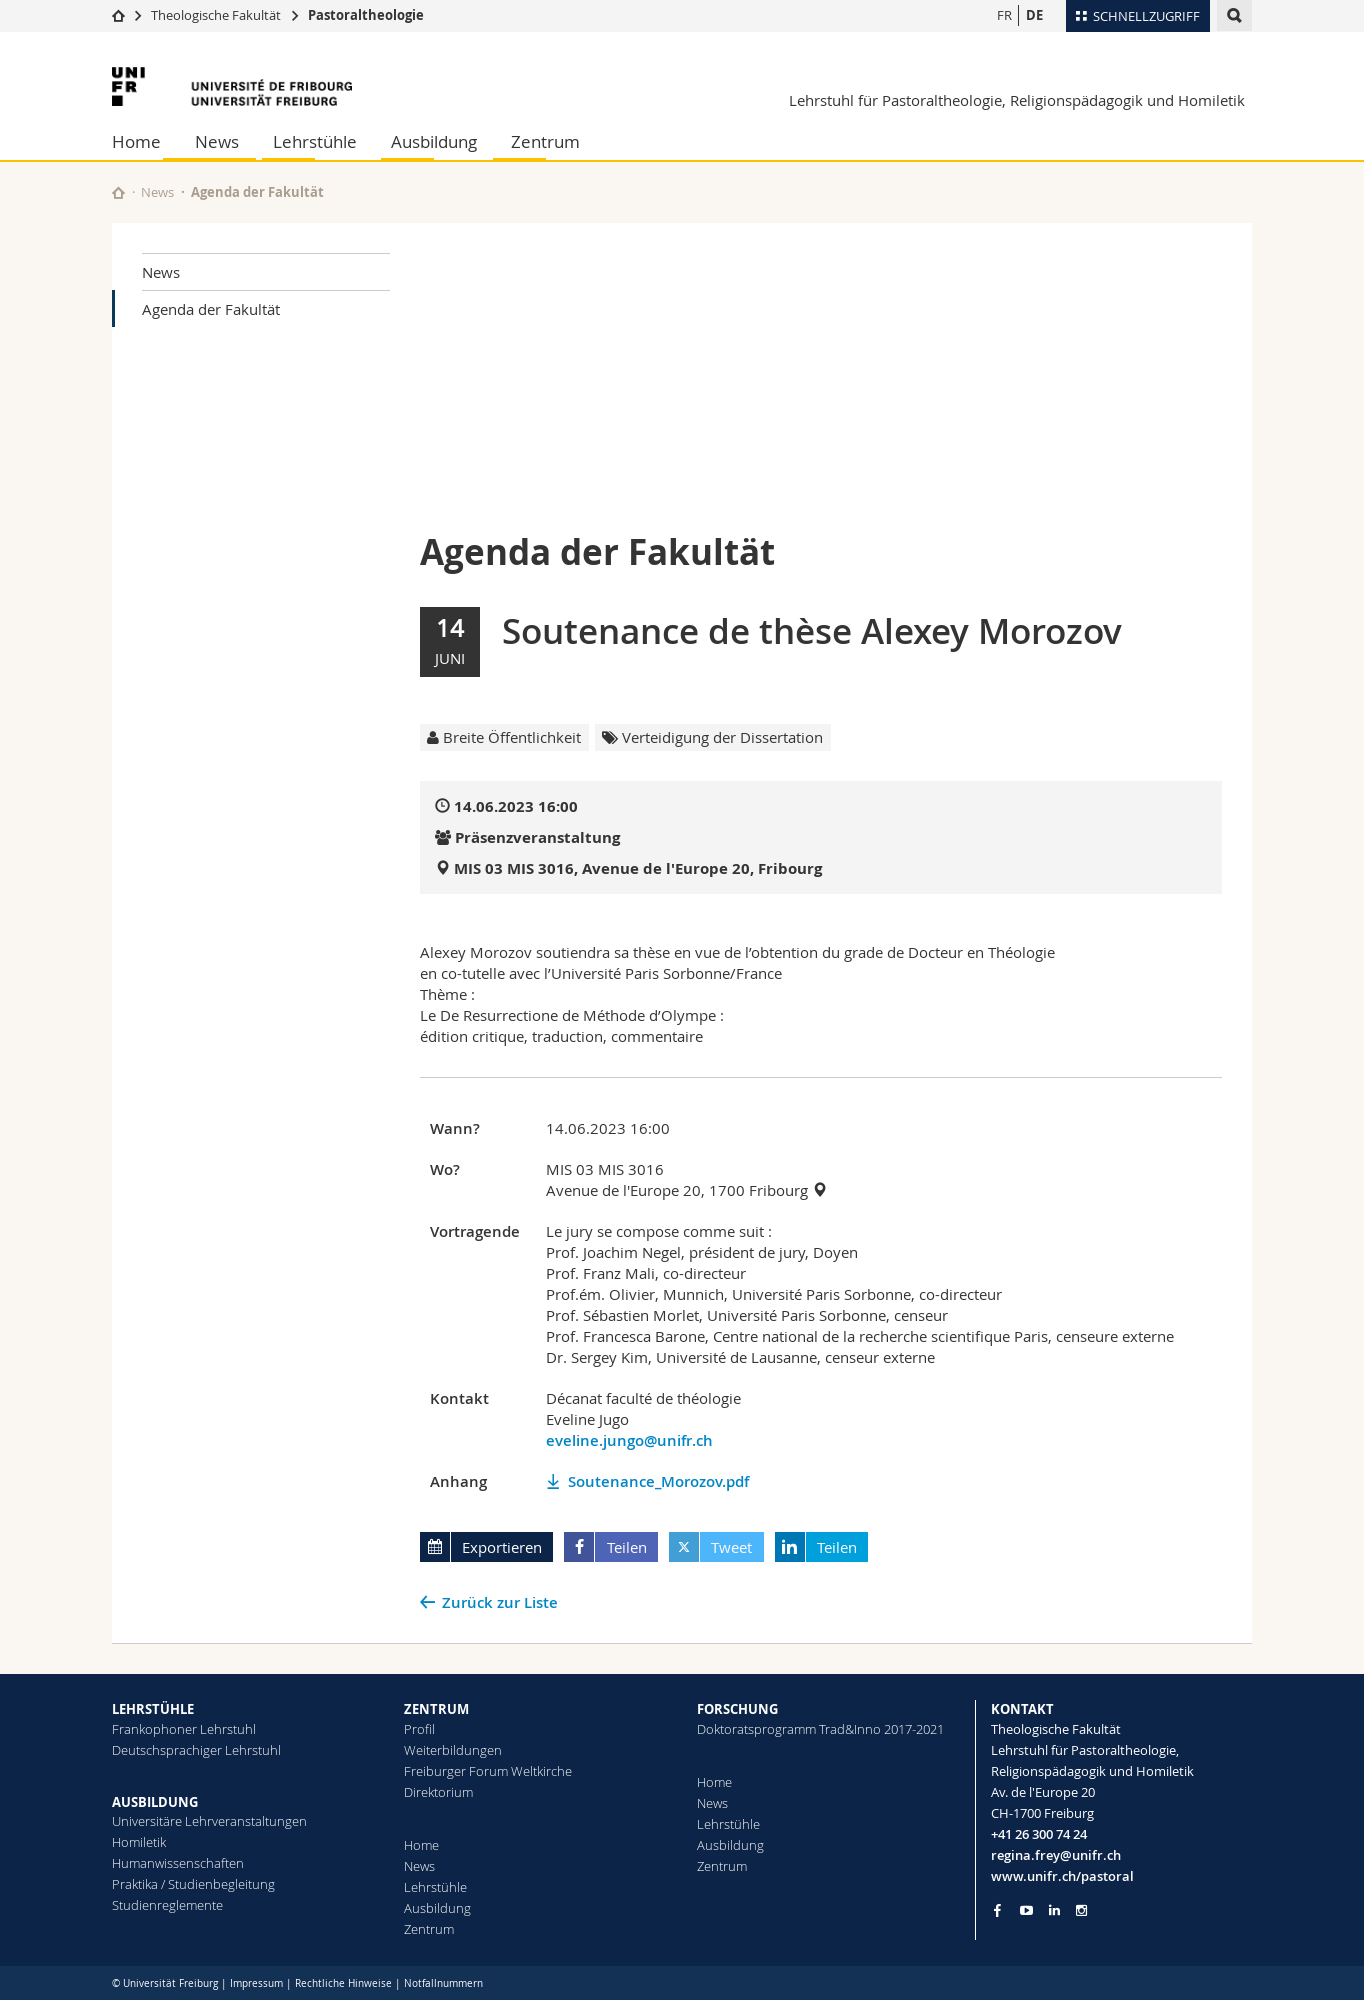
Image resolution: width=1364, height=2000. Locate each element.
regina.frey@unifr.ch (1056, 1855)
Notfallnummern (443, 1983)
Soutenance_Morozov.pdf (658, 1481)
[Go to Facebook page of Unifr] (997, 1910)
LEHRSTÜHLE (153, 1709)
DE (1034, 15)
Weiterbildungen (453, 1750)
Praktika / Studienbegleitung (193, 1884)
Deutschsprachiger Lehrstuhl (196, 1750)
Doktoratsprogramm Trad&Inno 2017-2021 (820, 1729)
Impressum (256, 1983)
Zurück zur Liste (500, 1602)
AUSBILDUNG (155, 1802)
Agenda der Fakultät (211, 309)
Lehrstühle (315, 141)
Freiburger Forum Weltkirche (488, 1771)
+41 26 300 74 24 (1039, 1834)
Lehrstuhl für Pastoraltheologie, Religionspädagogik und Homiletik (1017, 100)
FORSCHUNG (737, 1709)
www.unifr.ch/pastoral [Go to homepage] (1062, 1876)
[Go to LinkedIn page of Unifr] (1054, 1910)
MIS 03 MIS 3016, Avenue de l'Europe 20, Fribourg (638, 868)
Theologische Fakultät (216, 15)
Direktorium (438, 1792)
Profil (419, 1729)
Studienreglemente (167, 1905)
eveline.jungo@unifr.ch (629, 1440)
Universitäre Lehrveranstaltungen (209, 1821)
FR (1004, 15)
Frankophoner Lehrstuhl (184, 1729)
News (217, 141)
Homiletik (139, 1842)
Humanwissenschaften (178, 1863)
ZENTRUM (436, 1709)
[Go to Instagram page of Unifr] (1081, 1910)
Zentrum (545, 141)
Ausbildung (434, 141)
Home (136, 141)
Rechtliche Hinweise (343, 1983)
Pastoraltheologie (366, 15)
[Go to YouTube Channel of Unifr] (1026, 1910)
